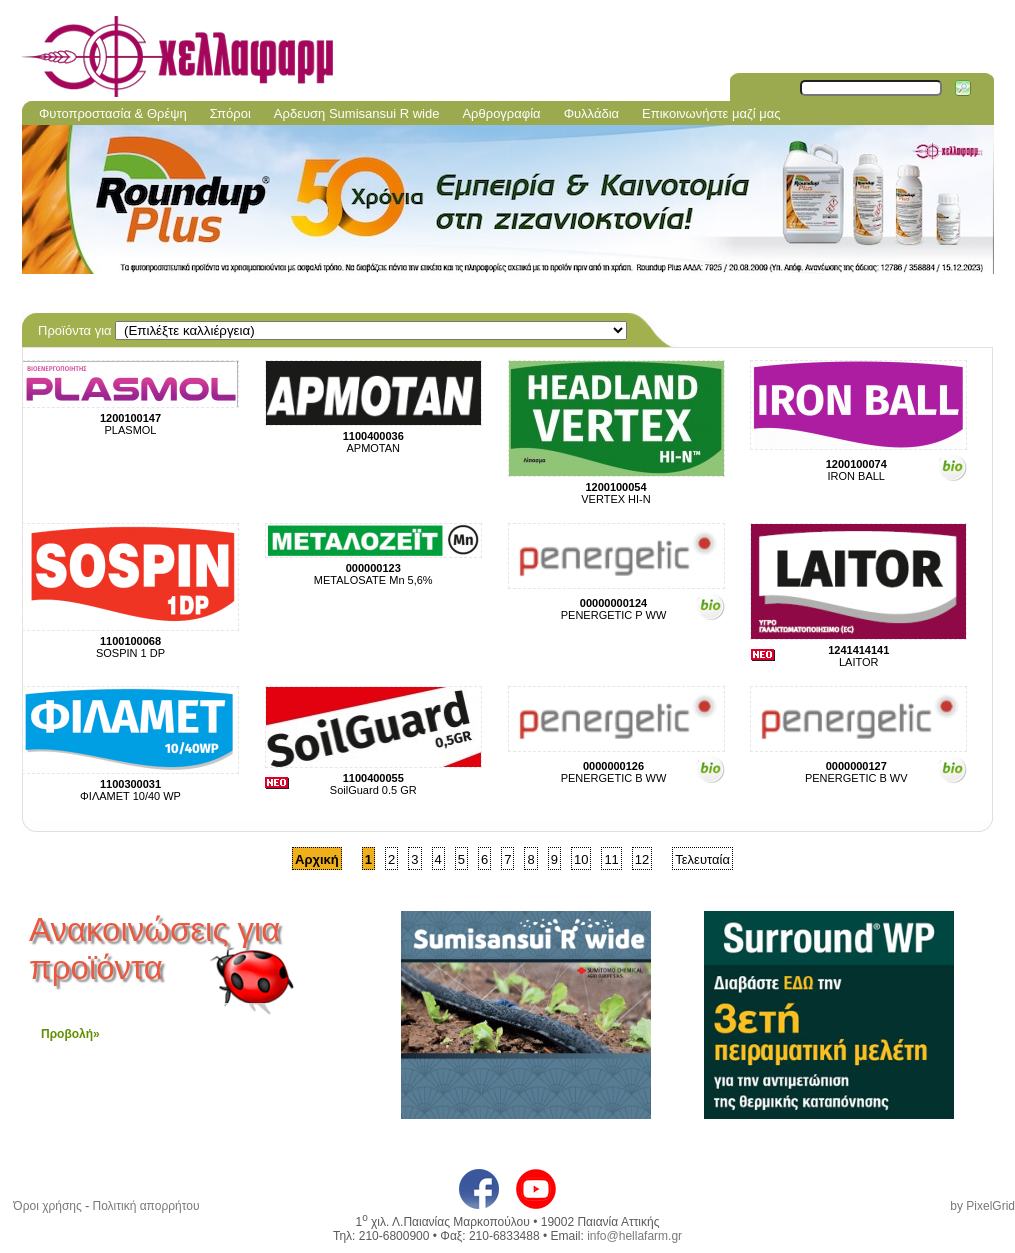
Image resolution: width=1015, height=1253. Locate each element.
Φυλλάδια (591, 113)
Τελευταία (702, 859)
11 (611, 859)
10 (581, 859)
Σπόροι (230, 113)
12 (642, 859)
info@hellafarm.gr (634, 1236)
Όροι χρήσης (47, 1206)
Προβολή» (70, 1034)
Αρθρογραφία (501, 113)
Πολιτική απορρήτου (145, 1206)
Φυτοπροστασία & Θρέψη (113, 113)
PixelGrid (990, 1206)
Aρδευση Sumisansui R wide (357, 113)
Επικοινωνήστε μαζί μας (711, 113)
